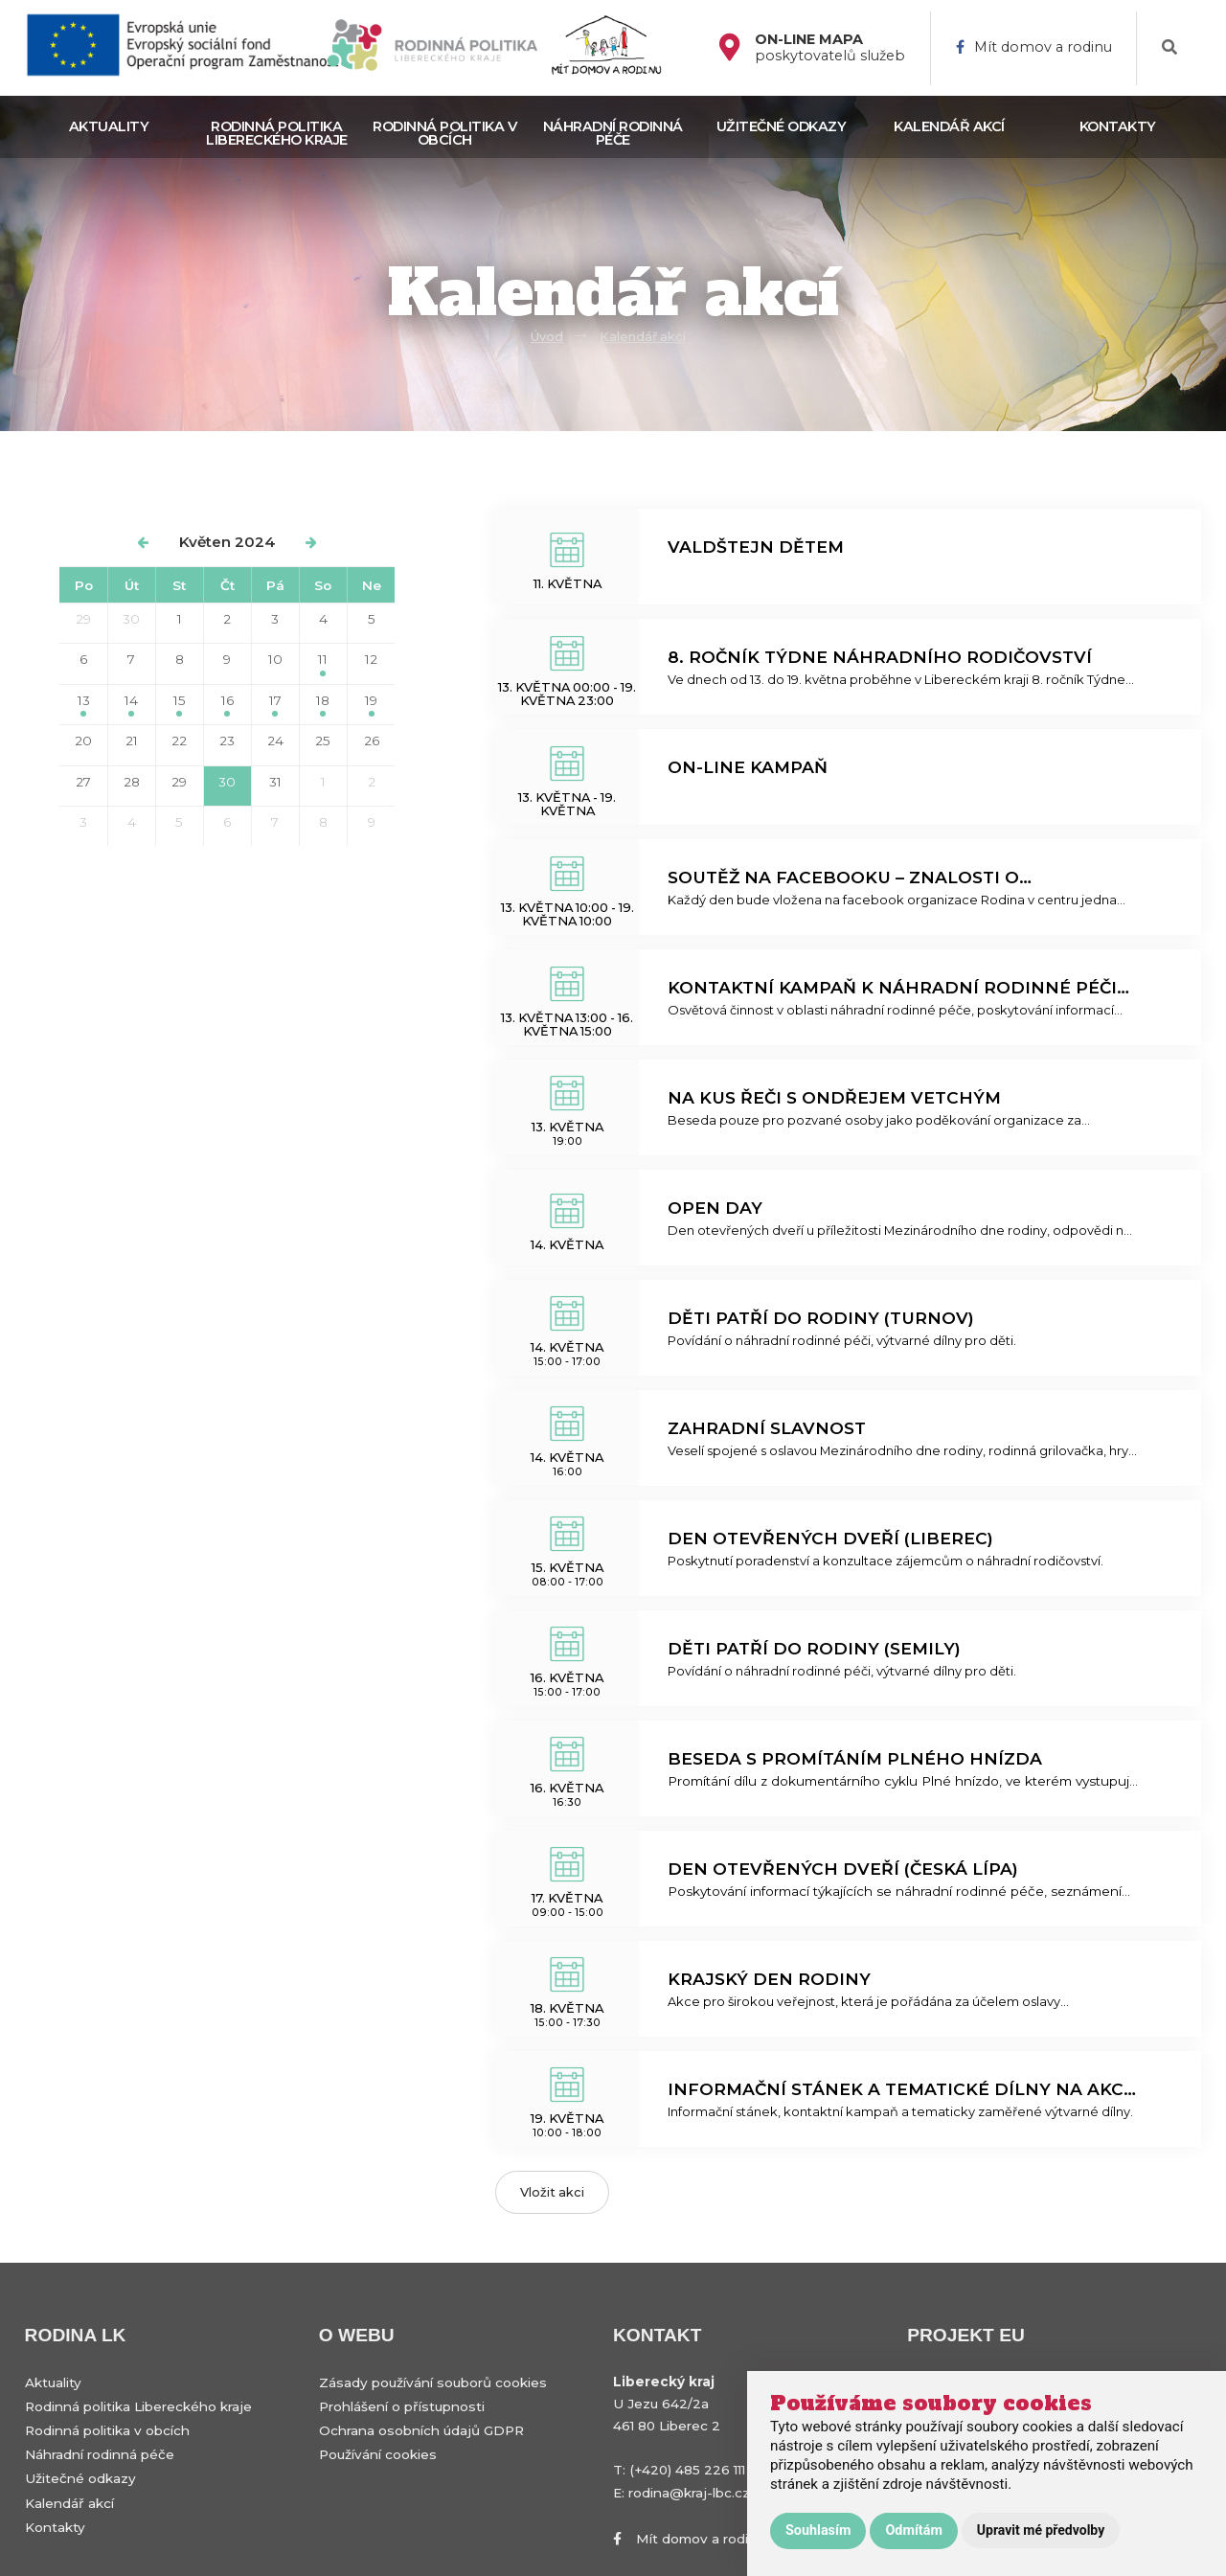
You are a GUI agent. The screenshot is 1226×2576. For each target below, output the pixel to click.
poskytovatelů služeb (830, 48)
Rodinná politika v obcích (444, 133)
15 (179, 705)
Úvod (547, 337)
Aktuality (109, 126)
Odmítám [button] (913, 2530)
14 (131, 705)
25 (322, 740)
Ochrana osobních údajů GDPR (421, 2430)
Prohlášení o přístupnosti (402, 2406)
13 (84, 705)
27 (83, 781)
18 (322, 705)
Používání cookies (378, 2454)
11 (323, 663)
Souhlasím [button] (818, 2530)
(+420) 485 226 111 (687, 2469)
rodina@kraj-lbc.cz (689, 2492)
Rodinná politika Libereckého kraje (277, 133)
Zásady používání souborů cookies (433, 2382)
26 (371, 740)
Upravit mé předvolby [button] (1040, 2530)
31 (275, 781)
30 (131, 619)
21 (131, 740)
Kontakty (1117, 126)
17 (275, 705)
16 (227, 705)
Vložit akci (552, 2192)
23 (227, 740)
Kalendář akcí (949, 126)
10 (275, 659)
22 (179, 740)
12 (371, 659)
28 (132, 781)
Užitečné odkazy (781, 126)
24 (275, 740)
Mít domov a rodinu (1034, 47)
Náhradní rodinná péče (613, 133)
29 (83, 619)
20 (83, 740)
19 (371, 705)
